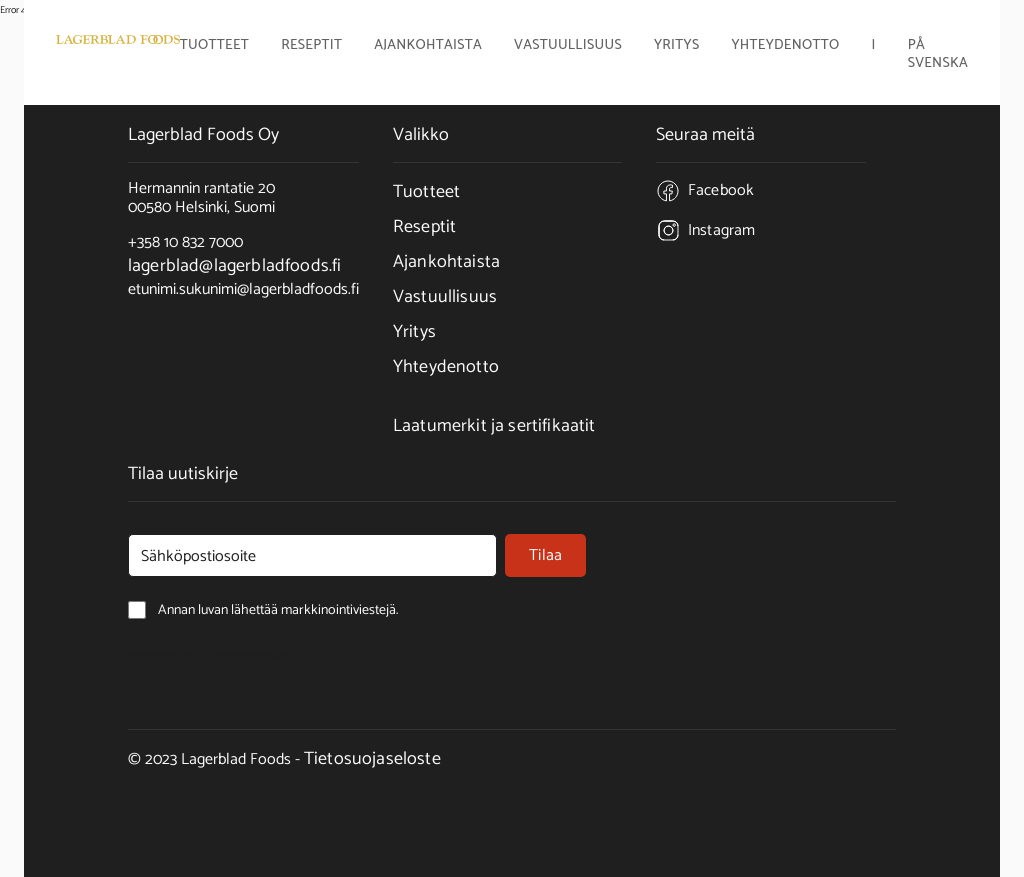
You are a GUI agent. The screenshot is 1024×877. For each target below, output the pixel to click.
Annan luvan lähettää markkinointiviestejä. (213, 654)
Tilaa (545, 555)
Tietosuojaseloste (372, 759)
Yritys (414, 332)
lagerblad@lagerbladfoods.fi (234, 266)
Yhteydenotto (785, 47)
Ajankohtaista (428, 47)
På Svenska (938, 55)
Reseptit (311, 47)
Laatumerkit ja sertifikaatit (494, 426)
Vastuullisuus (568, 47)
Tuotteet (426, 192)
